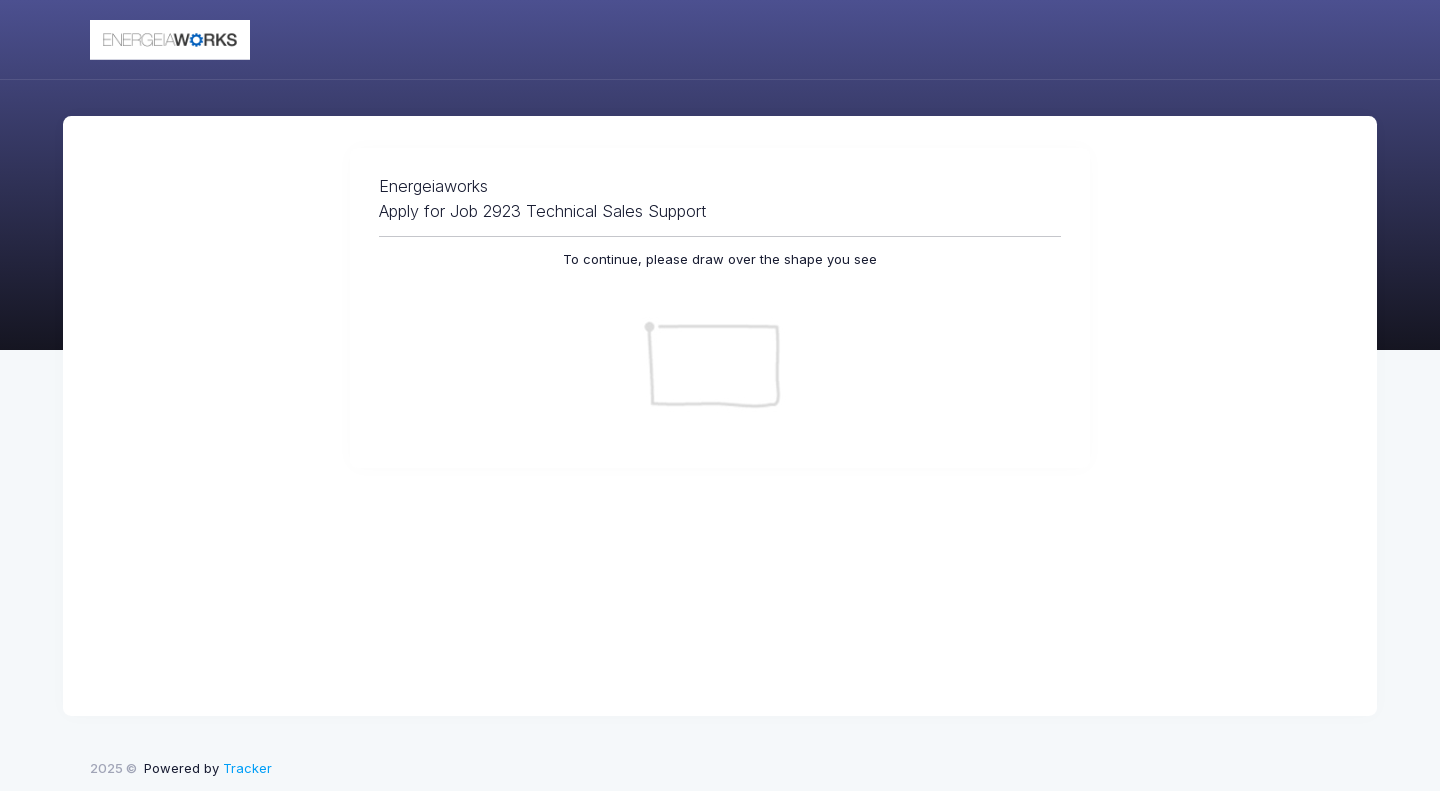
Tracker (247, 768)
